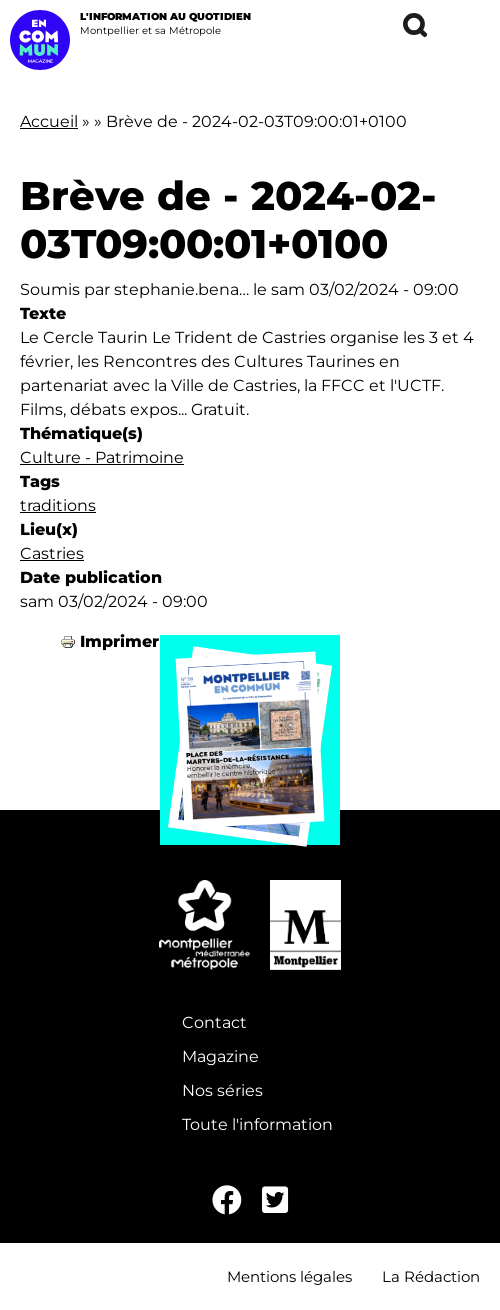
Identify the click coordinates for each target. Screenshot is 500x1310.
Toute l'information (257, 1124)
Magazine (220, 1056)
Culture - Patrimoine (102, 457)
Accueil (49, 121)
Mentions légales (289, 1276)
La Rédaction (431, 1276)
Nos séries (222, 1090)
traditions (58, 505)
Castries (52, 553)
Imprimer (119, 641)
